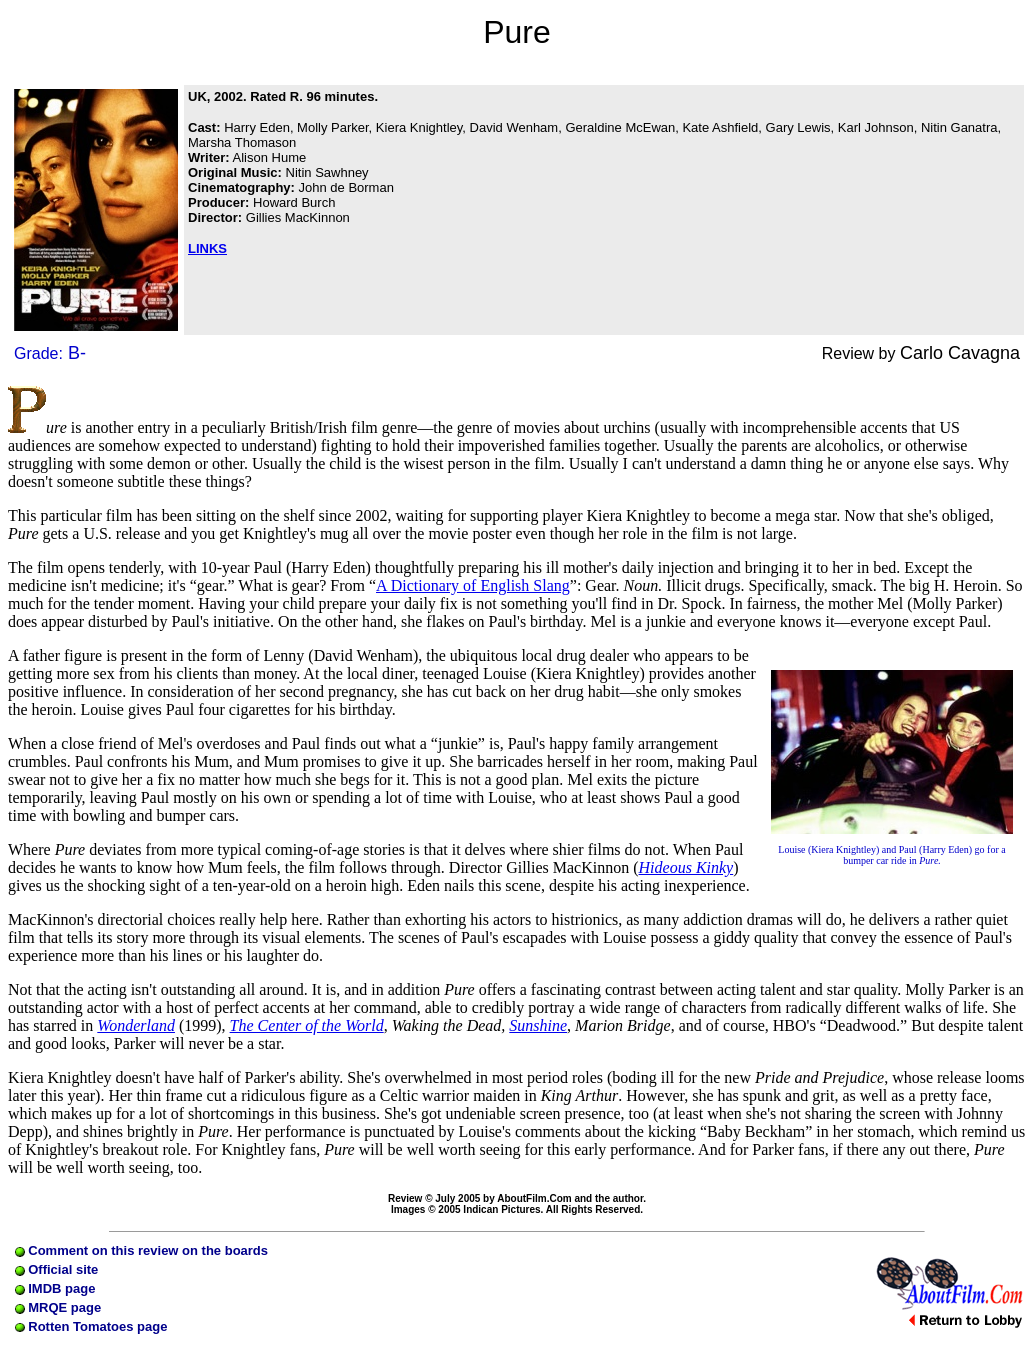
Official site (57, 1269)
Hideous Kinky (686, 867)
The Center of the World (307, 1025)
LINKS (207, 248)
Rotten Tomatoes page (91, 1326)
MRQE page (58, 1307)
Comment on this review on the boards (141, 1250)
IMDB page (55, 1288)
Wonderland (136, 1025)
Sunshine (538, 1025)
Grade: (50, 353)
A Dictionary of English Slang (473, 585)
